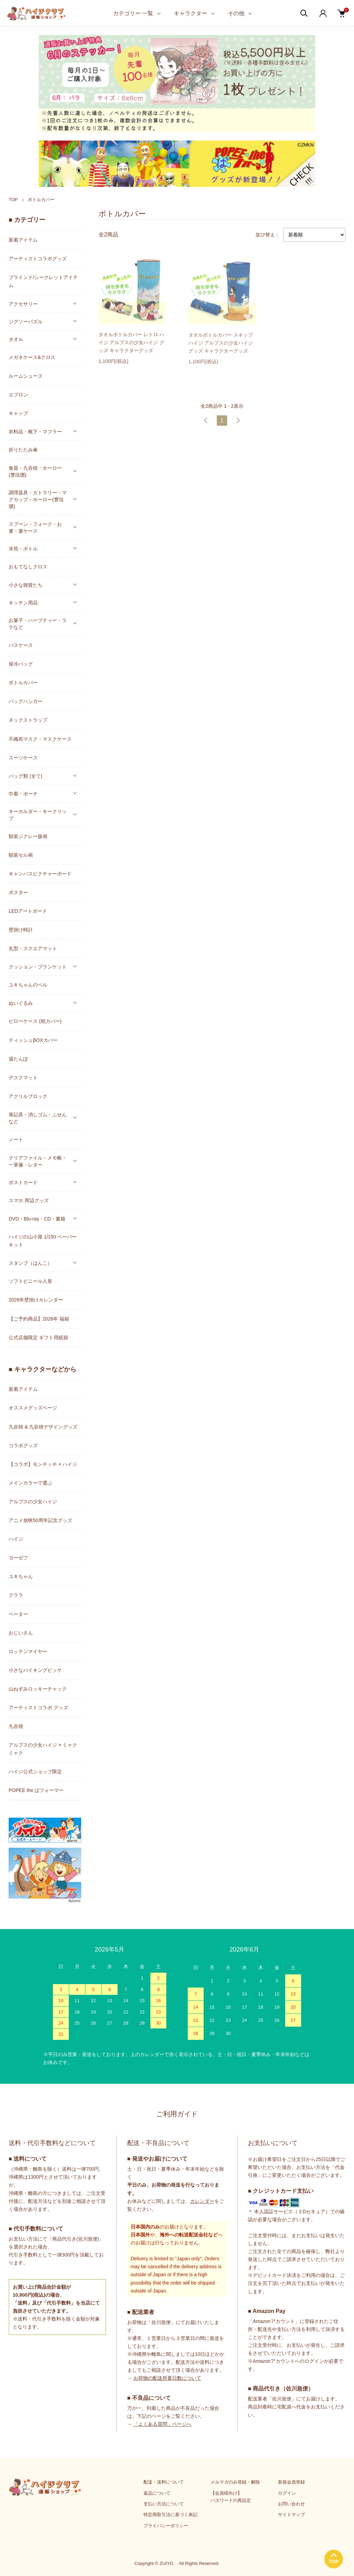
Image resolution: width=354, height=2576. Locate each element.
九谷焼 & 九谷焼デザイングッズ (43, 1427)
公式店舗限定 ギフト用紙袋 (38, 1337)
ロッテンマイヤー (28, 1651)
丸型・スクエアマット (33, 948)
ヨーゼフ (18, 1557)
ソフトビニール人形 (30, 1281)
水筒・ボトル (23, 548)
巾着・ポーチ (23, 793)
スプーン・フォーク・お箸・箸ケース (35, 527)
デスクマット (23, 1077)
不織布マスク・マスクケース (40, 739)
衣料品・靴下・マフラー (35, 431)
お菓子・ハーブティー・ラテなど (38, 624)
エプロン (18, 394)
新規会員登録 (291, 2482)
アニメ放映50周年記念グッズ (40, 1520)
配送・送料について (163, 2482)
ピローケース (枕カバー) (35, 1021)
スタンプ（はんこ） (30, 1263)
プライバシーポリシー (165, 2525)
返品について (156, 2493)
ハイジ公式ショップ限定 (35, 1771)
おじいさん (21, 1633)
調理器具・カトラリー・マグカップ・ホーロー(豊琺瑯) (38, 499)
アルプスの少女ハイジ (33, 1501)
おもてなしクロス (28, 566)
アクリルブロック (28, 1096)
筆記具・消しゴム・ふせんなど (38, 1118)
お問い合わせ (291, 2503)
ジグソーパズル (26, 321)
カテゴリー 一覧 (133, 13)
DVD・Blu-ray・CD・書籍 (37, 1219)
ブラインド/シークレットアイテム (43, 281)
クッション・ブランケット (38, 967)
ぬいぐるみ (21, 1003)
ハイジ (16, 1539)
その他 (236, 13)
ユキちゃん (21, 1576)
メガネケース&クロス (32, 357)
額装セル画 (21, 855)
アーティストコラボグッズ (38, 258)
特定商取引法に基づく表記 (170, 2514)
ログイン (287, 2493)
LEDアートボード (28, 911)
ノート (16, 1139)
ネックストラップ (28, 720)
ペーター (18, 1614)
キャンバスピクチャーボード (40, 873)
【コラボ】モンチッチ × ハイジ (43, 1464)
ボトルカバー (41, 199)
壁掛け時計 (21, 930)
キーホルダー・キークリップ (38, 815)
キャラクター (190, 13)
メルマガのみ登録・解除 (235, 2482)
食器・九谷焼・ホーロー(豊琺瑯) (35, 471)
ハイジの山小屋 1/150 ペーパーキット (43, 1241)
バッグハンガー (26, 701)
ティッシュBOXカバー (33, 1040)
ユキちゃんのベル (28, 985)
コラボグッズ (23, 1445)
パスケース (21, 645)
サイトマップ (291, 2514)
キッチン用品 (23, 602)
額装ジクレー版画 (28, 836)
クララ (16, 1595)
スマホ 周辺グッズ (29, 1200)
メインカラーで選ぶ (30, 1483)
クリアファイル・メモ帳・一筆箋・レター (38, 1161)
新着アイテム (23, 240)
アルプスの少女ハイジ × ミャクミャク (43, 1749)
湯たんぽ (18, 1059)
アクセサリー (23, 304)
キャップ (18, 413)
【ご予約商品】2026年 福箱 (39, 1319)
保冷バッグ (21, 664)
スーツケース (23, 757)
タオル (16, 339)
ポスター (18, 892)
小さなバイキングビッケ (35, 1670)
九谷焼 (16, 1726)
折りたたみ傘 (23, 449)
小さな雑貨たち (26, 585)
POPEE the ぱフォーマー (36, 1790)
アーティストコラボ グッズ (38, 1707)
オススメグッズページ (33, 1408)
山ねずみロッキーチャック (38, 1689)
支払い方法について (163, 2503)
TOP (13, 199)
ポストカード (23, 1182)
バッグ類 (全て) (25, 776)
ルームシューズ (26, 376)
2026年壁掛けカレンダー (36, 1300)
